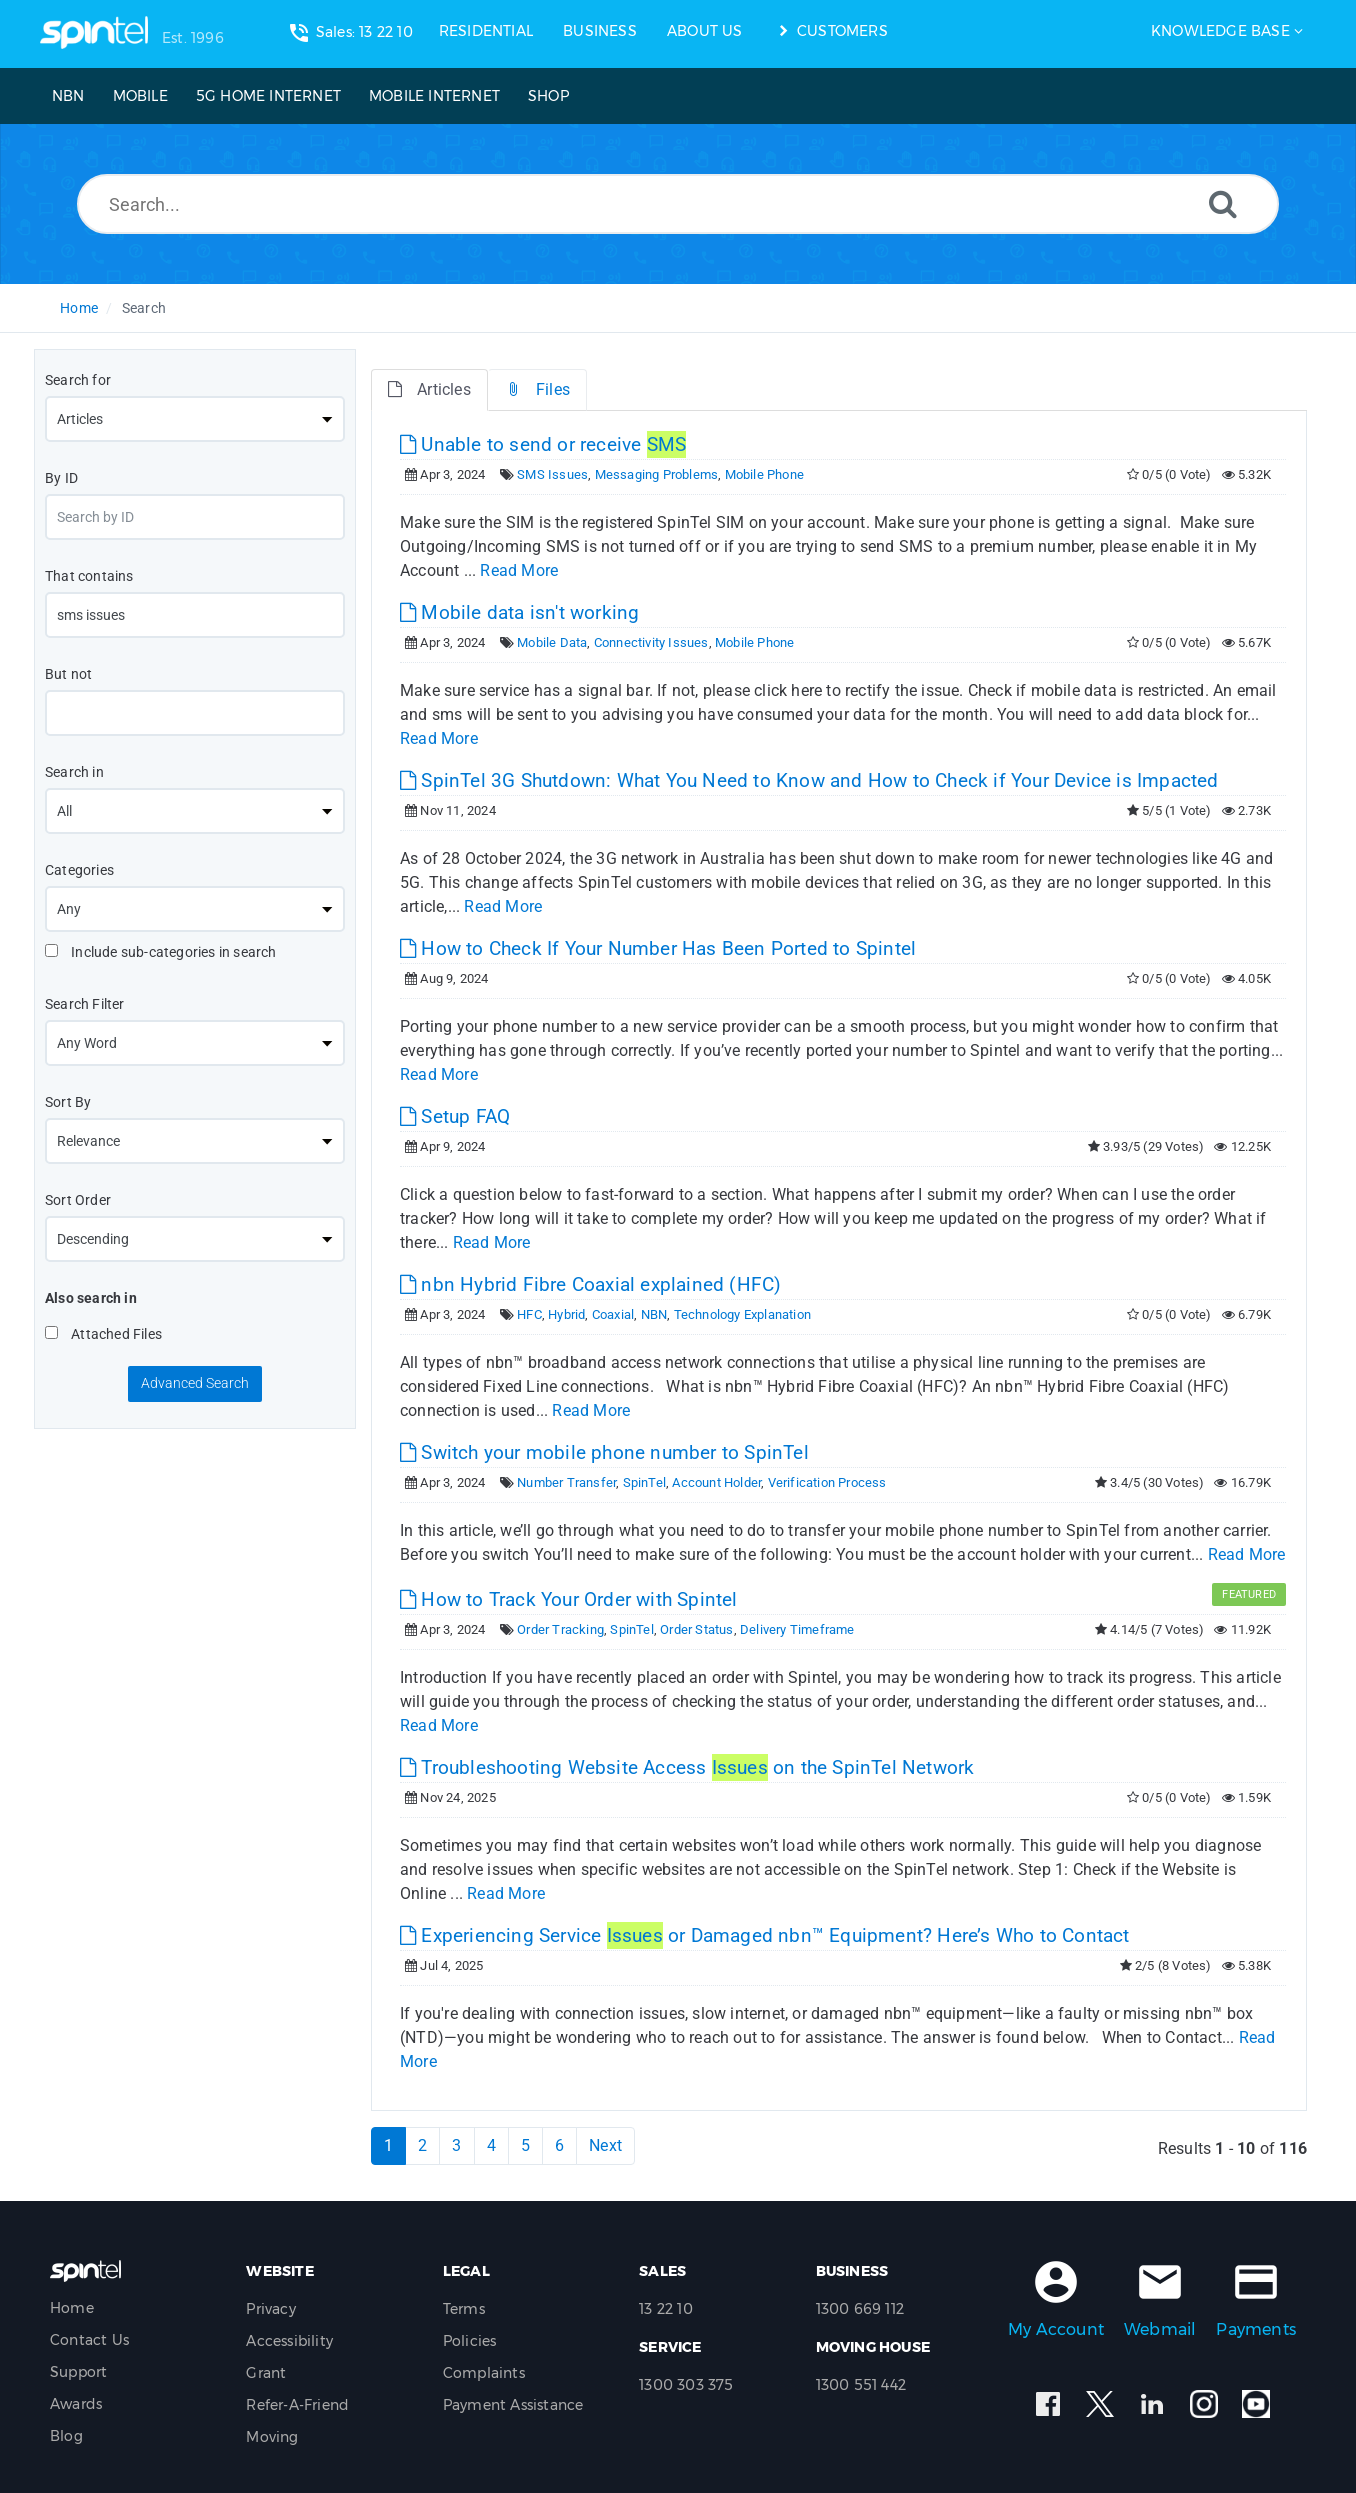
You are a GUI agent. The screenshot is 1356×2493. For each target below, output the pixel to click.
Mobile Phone (764, 474)
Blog (66, 2436)
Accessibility (289, 2341)
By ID (61, 478)
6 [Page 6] (559, 2145)
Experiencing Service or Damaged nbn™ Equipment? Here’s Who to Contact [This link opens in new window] (765, 1935)
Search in (74, 772)
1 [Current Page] (388, 2145)
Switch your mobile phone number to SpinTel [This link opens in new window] (604, 1452)
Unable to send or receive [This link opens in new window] (543, 444)
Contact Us (89, 2340)
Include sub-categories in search (161, 952)
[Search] (1223, 203)
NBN (654, 1314)
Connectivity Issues (651, 642)
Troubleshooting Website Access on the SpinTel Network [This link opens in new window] (687, 1767)
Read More (519, 570)
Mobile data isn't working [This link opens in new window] (519, 612)
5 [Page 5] (525, 2145)
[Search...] (677, 204)
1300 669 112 (860, 2309)
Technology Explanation (742, 1314)
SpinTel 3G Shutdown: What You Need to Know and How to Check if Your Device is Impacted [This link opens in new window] (809, 780)
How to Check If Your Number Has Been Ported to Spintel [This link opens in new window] (658, 948)
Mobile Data (552, 642)
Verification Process (827, 1482)
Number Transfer (566, 1482)
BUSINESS (600, 31)
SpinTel (644, 1482)
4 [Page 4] (491, 2145)
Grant (266, 2373)
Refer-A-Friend (297, 2405)
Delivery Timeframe (797, 1629)
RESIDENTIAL (486, 31)
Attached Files (103, 1334)
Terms (464, 2309)
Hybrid (566, 1314)
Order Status (696, 1629)
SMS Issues (552, 474)
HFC (529, 1314)
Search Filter (85, 1004)
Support (78, 2372)
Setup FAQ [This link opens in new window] (455, 1116)
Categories (79, 870)
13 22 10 (666, 2309)
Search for (78, 380)
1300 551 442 (861, 2385)
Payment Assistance (513, 2405)
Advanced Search (195, 1383)
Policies (470, 2341)
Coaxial (613, 1314)
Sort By (68, 1102)
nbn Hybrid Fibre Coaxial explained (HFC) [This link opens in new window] (590, 1284)
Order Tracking (560, 1629)
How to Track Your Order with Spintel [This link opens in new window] (569, 1599)
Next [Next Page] (605, 2145)
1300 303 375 (686, 2385)
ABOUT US (705, 31)
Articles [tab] (429, 389)
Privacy (270, 2309)
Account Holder (716, 1482)
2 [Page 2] (422, 2145)
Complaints (484, 2373)
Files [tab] (537, 389)
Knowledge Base (1220, 31)
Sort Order (78, 1200)
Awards (76, 2404)
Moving (272, 2437)
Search (144, 308)
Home (79, 308)
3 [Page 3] (456, 2145)
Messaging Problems (657, 474)
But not (68, 674)
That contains (89, 576)
